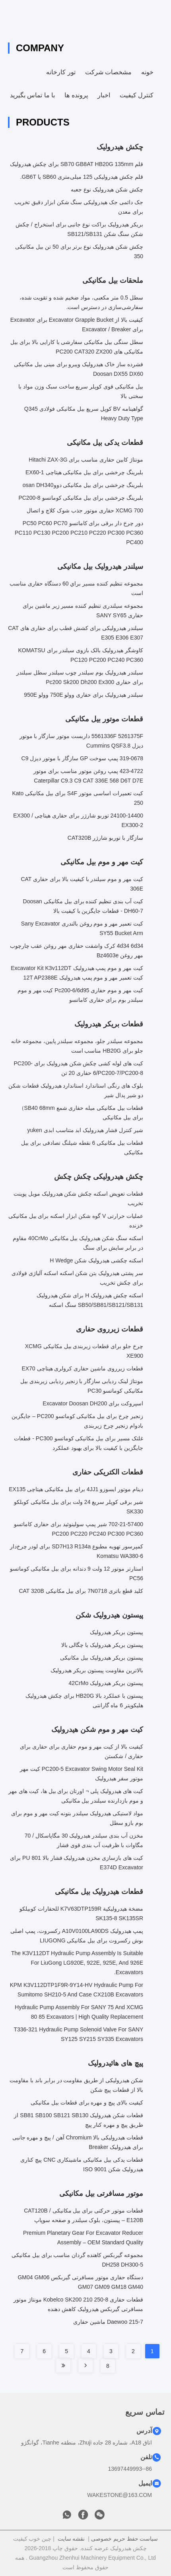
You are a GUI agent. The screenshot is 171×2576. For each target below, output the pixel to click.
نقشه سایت (71, 2538)
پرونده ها (75, 95)
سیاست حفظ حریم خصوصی (124, 2538)
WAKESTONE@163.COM (119, 2495)
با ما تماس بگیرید (32, 95)
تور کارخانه (60, 72)
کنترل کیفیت (137, 95)
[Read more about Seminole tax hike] (85, 2365)
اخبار (103, 95)
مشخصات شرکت (108, 72)
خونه (147, 72)
